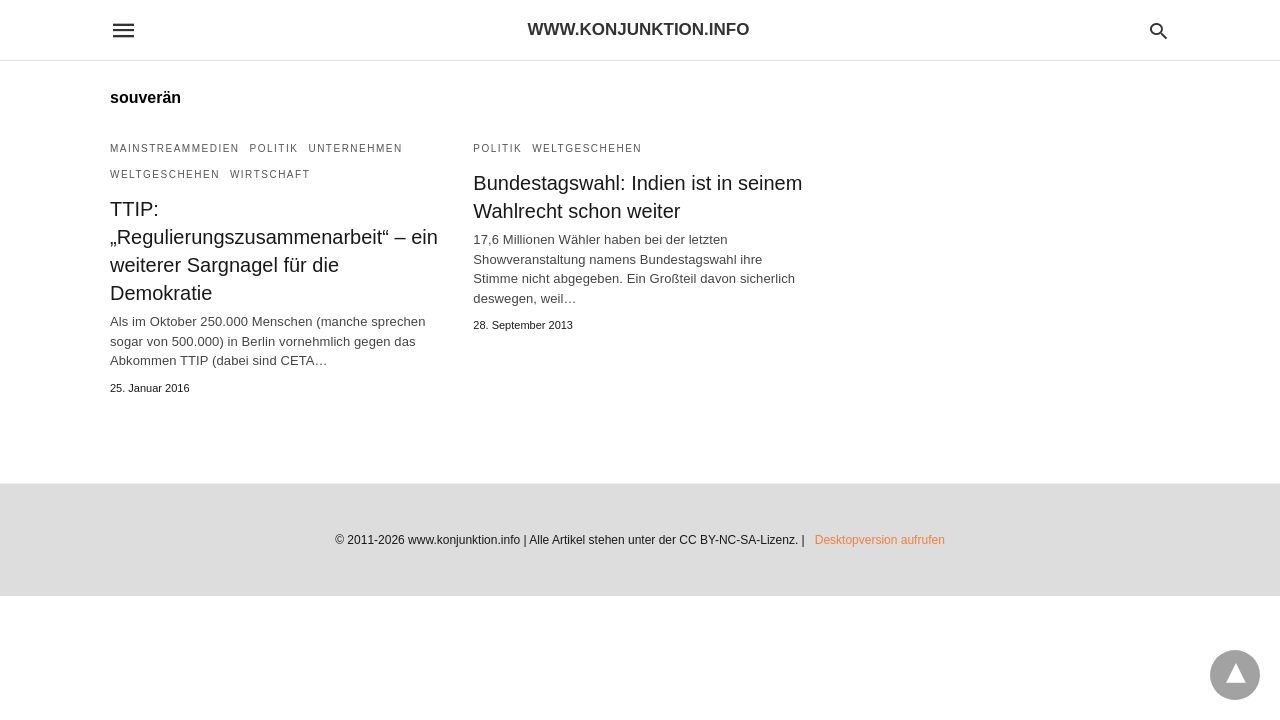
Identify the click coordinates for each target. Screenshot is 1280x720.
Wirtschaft (270, 174)
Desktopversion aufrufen (880, 540)
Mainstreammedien (175, 148)
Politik (274, 148)
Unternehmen (355, 148)
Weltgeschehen (165, 174)
